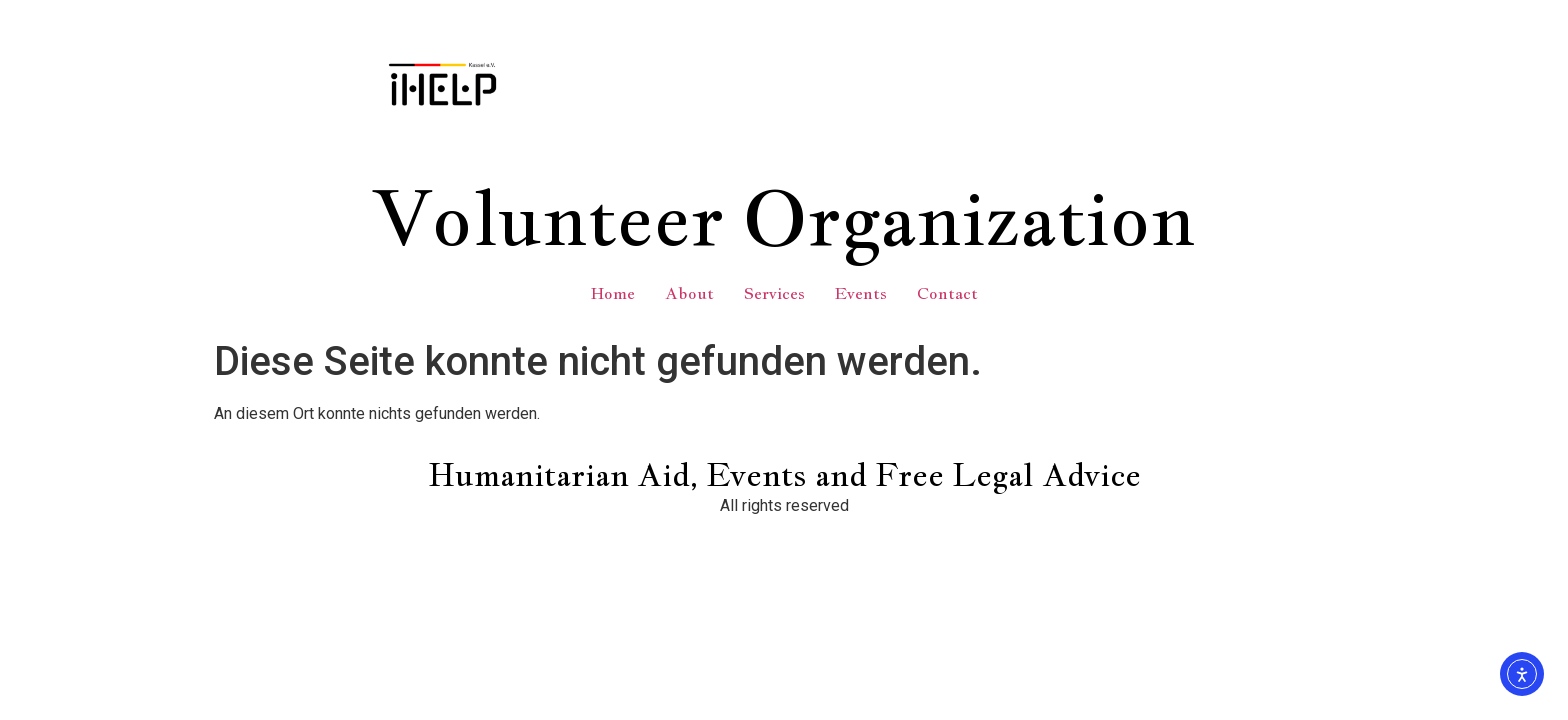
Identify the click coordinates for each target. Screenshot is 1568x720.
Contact (947, 293)
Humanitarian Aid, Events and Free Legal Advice (784, 474)
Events (861, 293)
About (689, 293)
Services (774, 293)
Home (613, 293)
